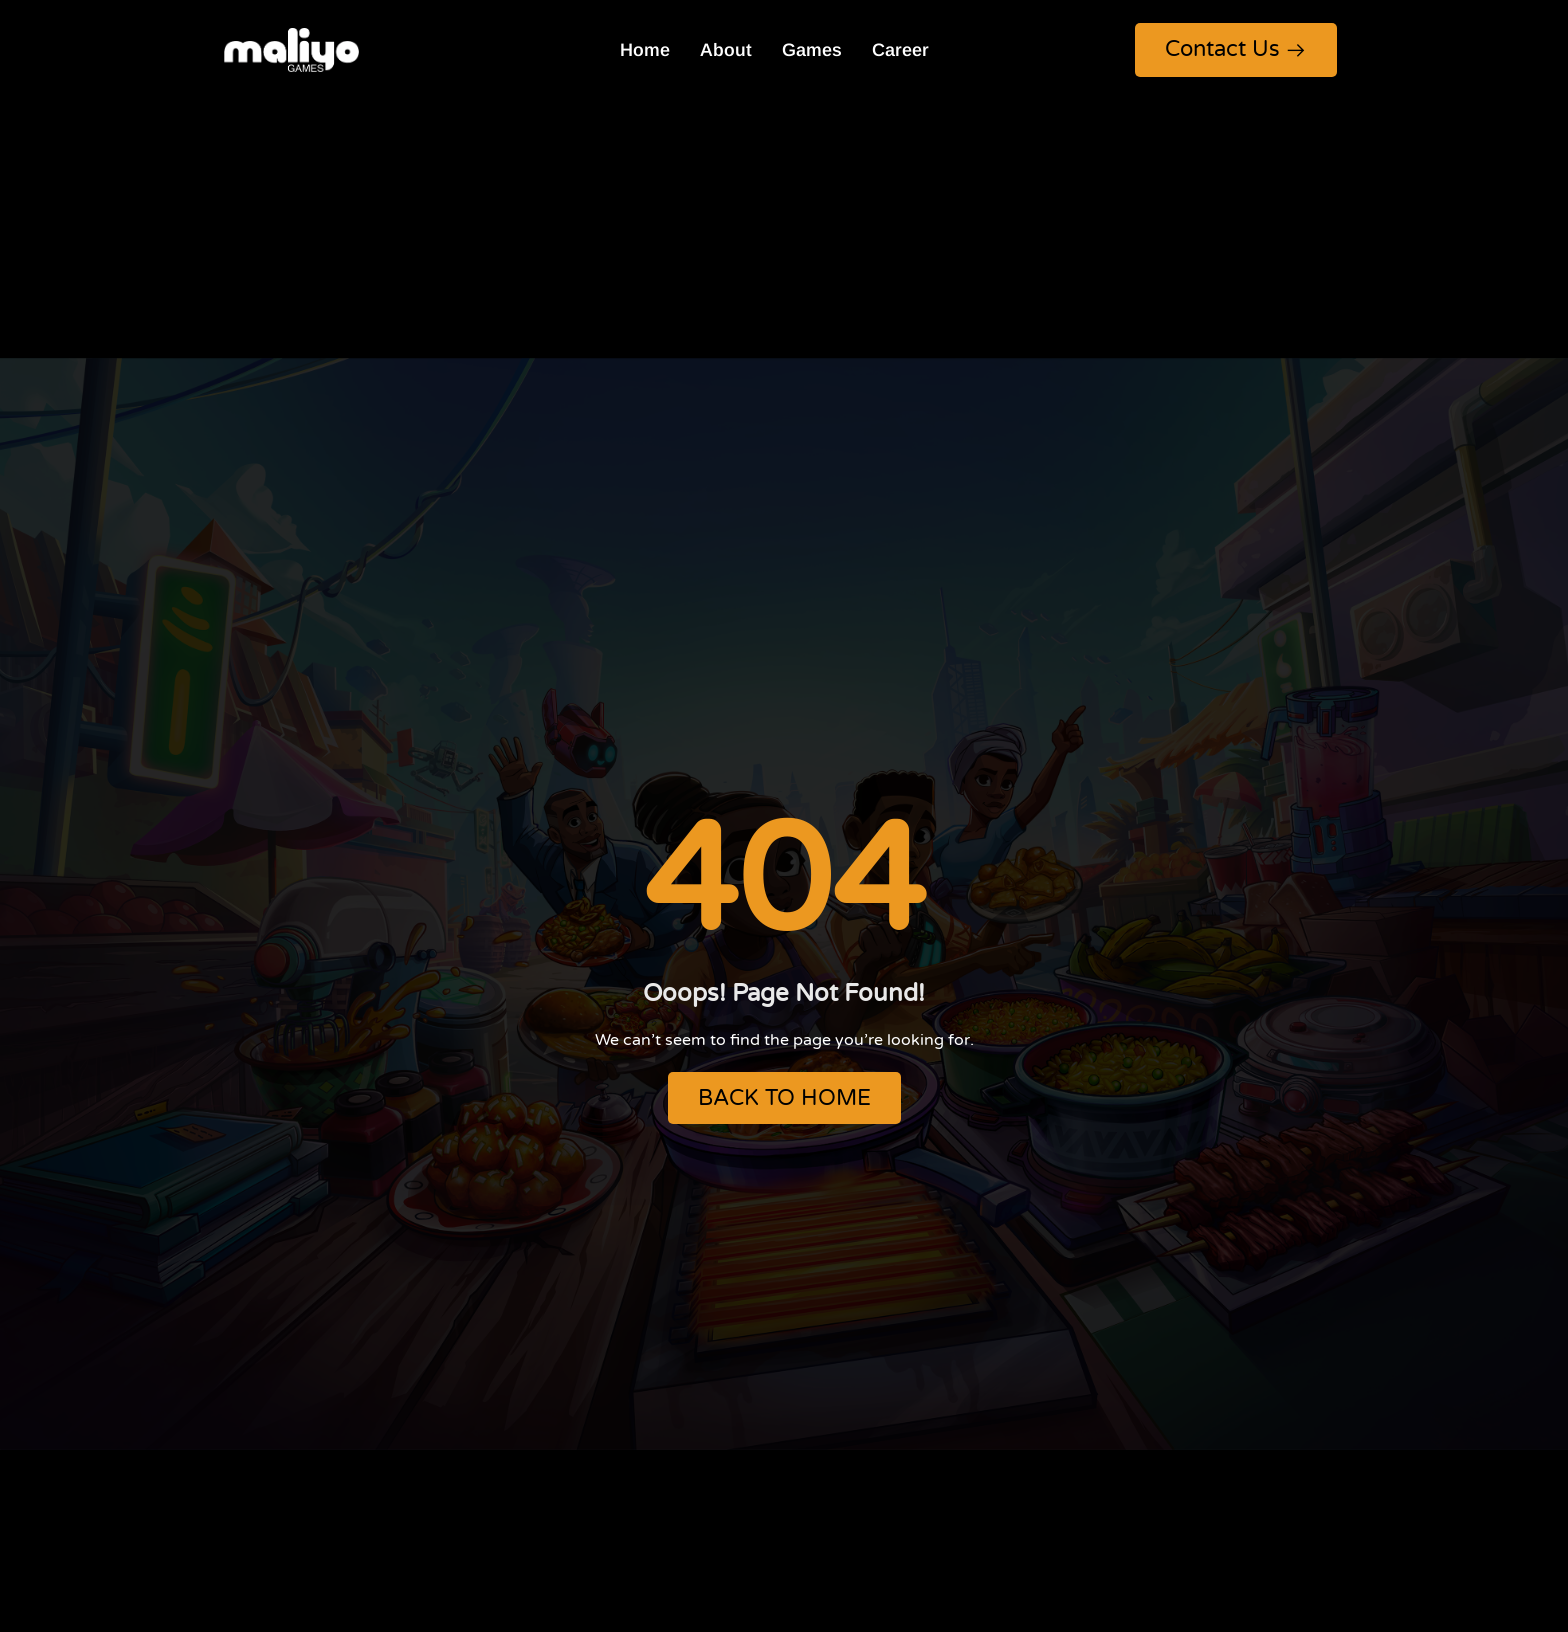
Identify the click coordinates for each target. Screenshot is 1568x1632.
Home (645, 50)
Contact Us (1236, 49)
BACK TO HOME (784, 1098)
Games (812, 50)
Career (900, 50)
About (726, 50)
